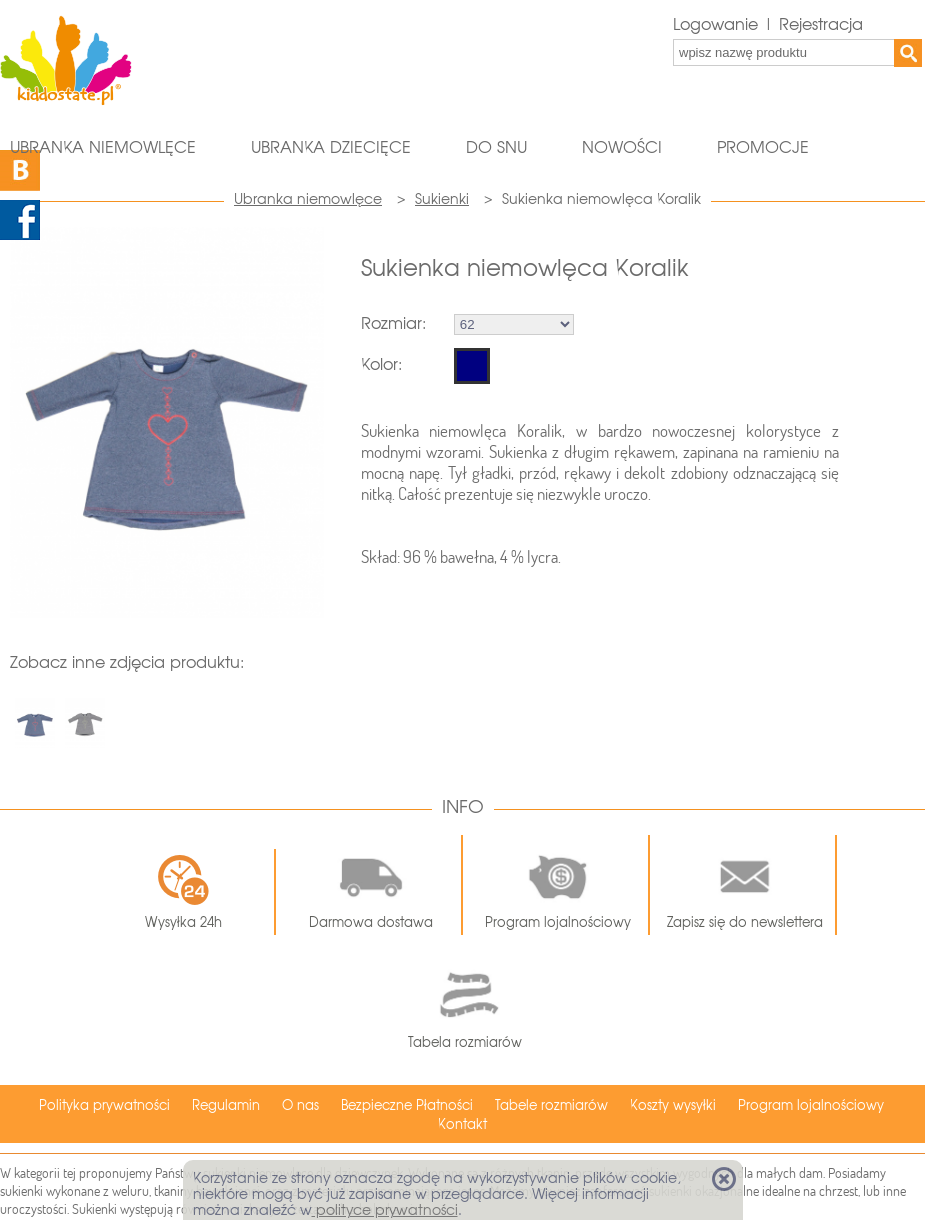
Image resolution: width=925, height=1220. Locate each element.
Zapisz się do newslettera (745, 885)
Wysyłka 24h (183, 892)
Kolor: (381, 364)
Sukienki (442, 199)
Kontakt (462, 1124)
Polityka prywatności (104, 1105)
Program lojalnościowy (558, 885)
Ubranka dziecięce (331, 147)
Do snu (496, 147)
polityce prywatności (385, 1210)
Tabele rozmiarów (551, 1105)
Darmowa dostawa (371, 885)
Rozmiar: (393, 323)
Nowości (622, 147)
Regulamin (226, 1105)
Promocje (763, 147)
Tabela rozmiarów (465, 1005)
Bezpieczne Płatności (407, 1105)
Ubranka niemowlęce (103, 147)
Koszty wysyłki (673, 1105)
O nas (300, 1105)
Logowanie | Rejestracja (768, 24)
